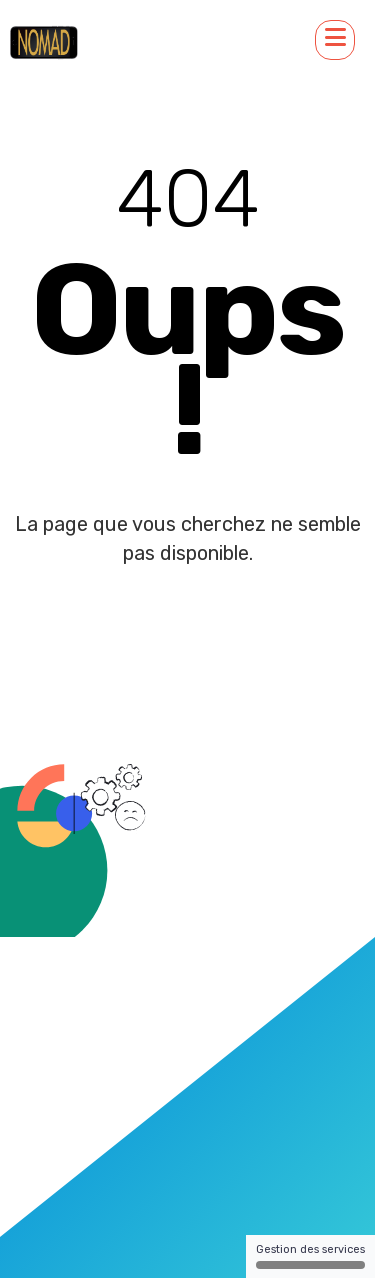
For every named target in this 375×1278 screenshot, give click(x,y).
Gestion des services (310, 1256)
